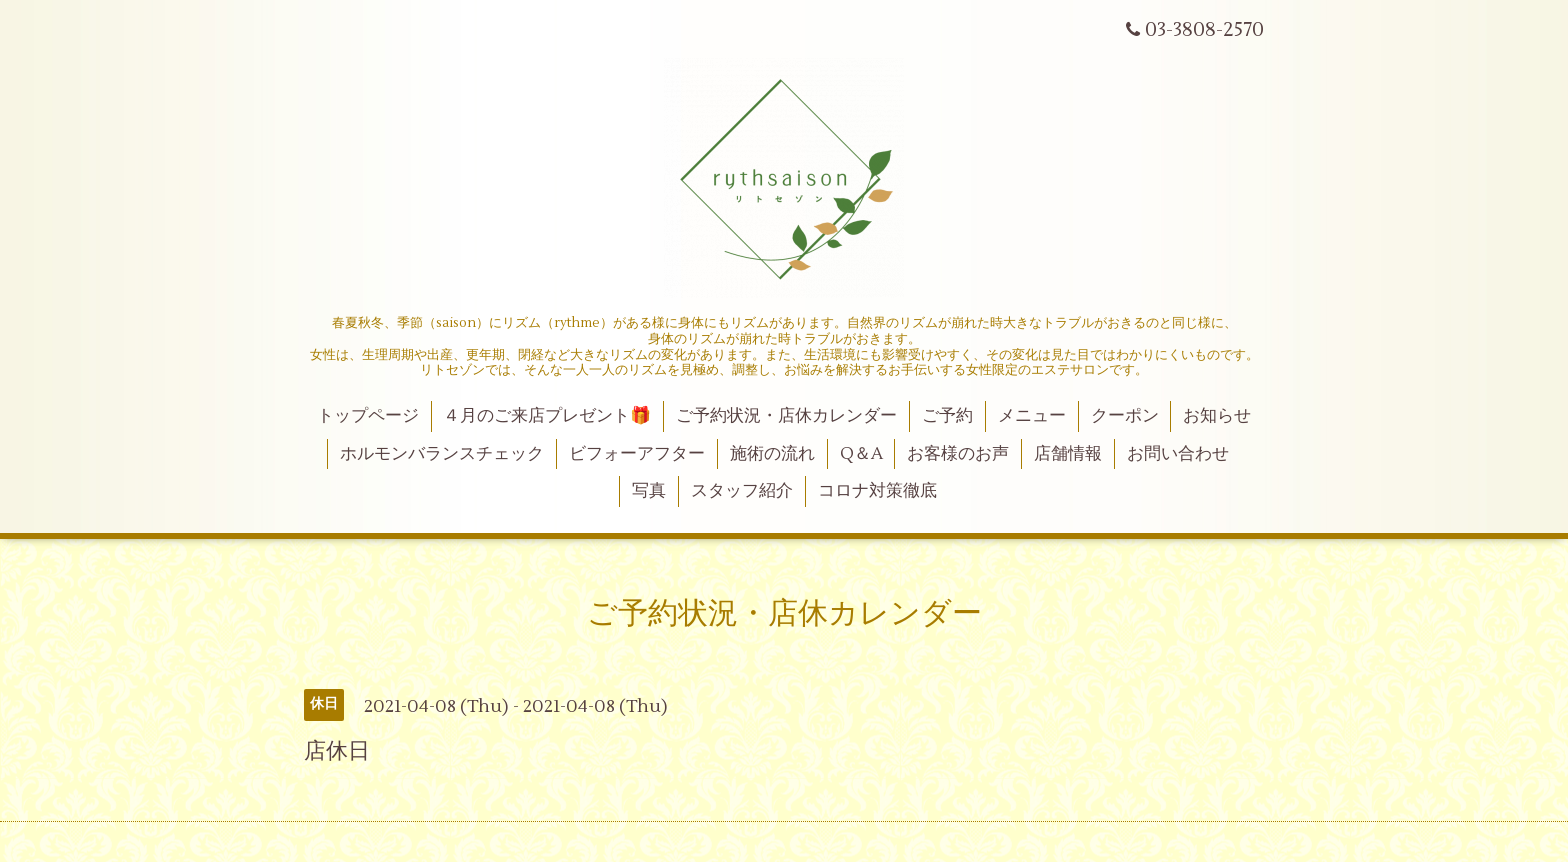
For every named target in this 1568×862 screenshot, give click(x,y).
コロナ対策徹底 (877, 491)
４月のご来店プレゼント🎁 (547, 416)
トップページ (368, 416)
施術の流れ (772, 454)
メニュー (1032, 416)
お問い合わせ (1178, 454)
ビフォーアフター (637, 454)
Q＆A (861, 454)
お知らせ (1217, 416)
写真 (649, 491)
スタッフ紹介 (742, 491)
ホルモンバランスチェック (442, 454)
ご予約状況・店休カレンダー (786, 416)
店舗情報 (1068, 454)
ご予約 (947, 416)
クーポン (1125, 416)
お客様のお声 (958, 454)
